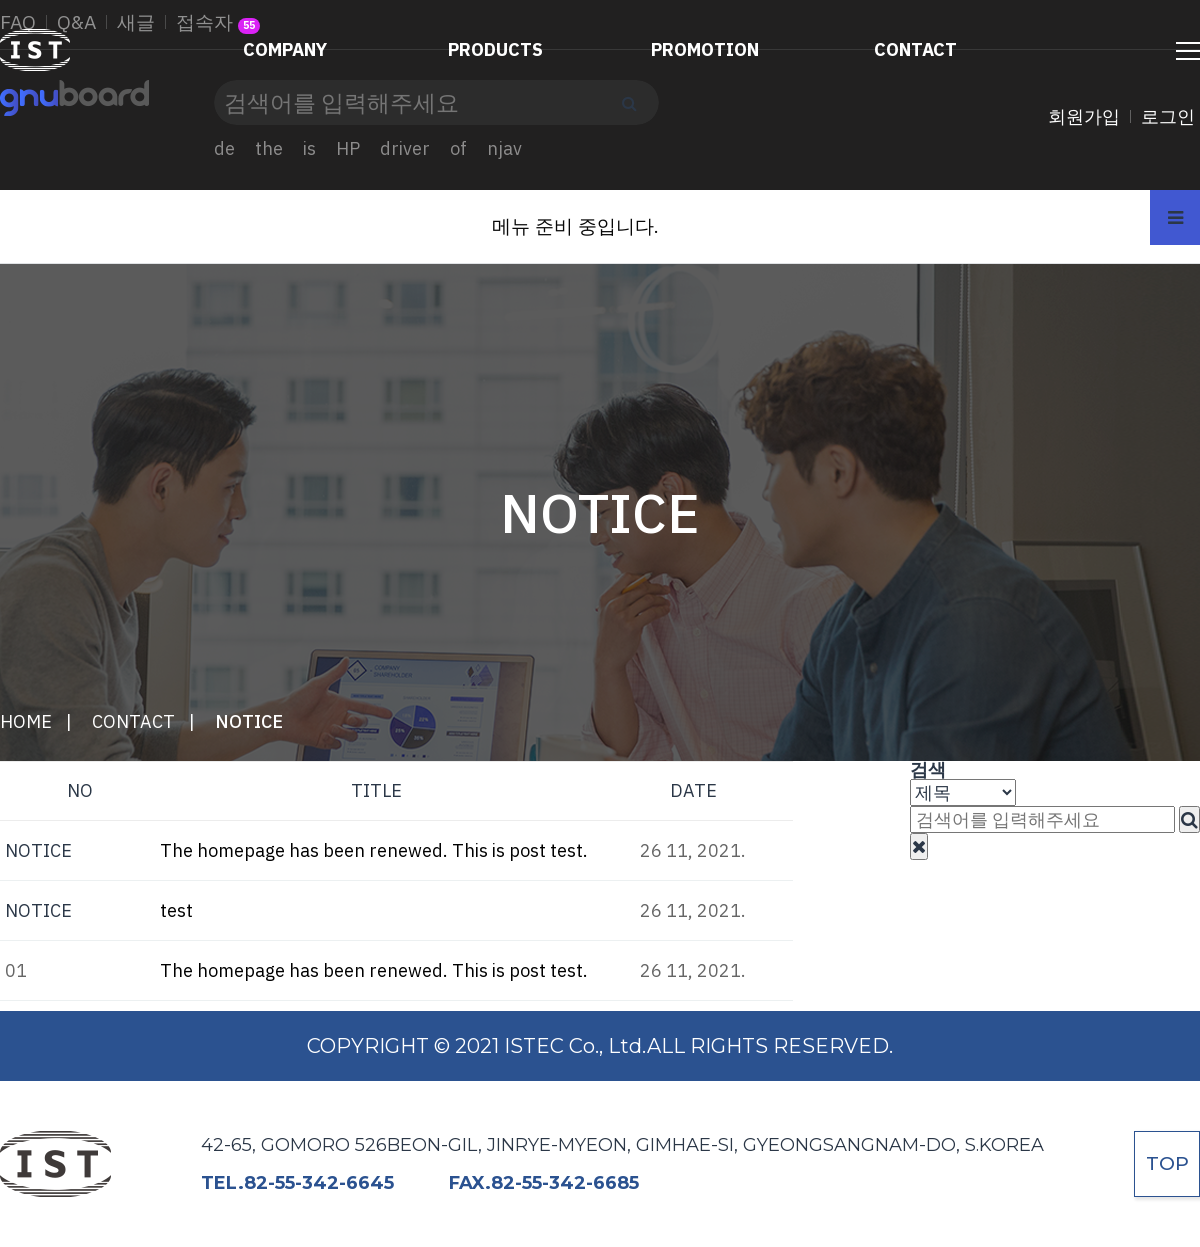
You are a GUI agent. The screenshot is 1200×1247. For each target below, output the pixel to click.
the (269, 148)
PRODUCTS (495, 49)
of (458, 148)
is (309, 148)
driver (405, 148)
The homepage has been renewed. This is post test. (374, 850)
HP (348, 148)
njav (504, 148)
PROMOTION (705, 49)
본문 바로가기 (0, 0)
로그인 (1168, 116)
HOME (26, 721)
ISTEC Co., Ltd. (36, 64)
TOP (1167, 1163)
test (176, 910)
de (224, 148)
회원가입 (1084, 116)
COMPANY (285, 49)
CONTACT (915, 49)
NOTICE (249, 721)
